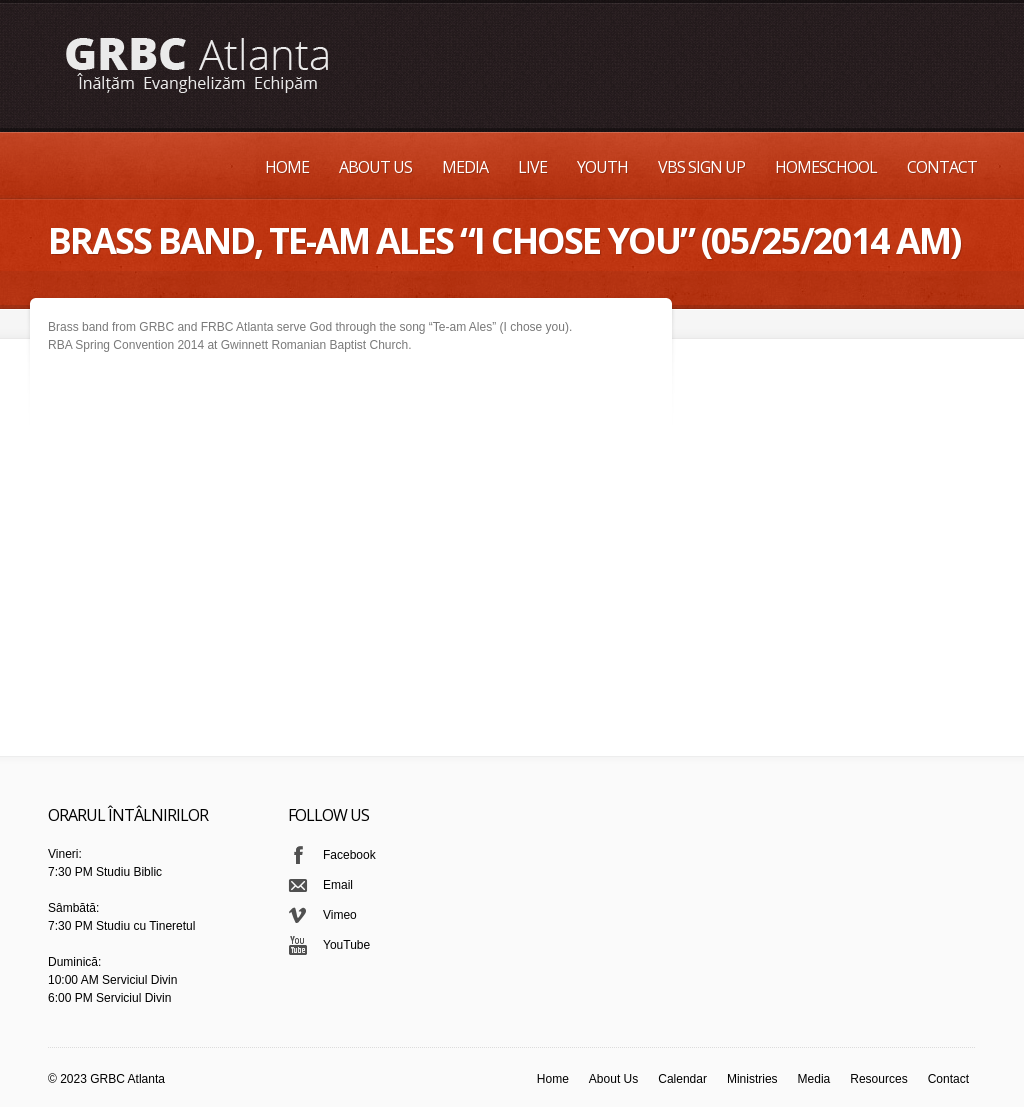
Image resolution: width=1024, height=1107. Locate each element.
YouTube (346, 945)
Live (532, 167)
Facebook (349, 855)
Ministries (752, 1079)
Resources (878, 1079)
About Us (375, 167)
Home (287, 167)
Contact (942, 167)
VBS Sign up (701, 167)
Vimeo (340, 915)
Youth (602, 167)
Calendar (682, 1079)
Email (338, 885)
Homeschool (826, 167)
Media (465, 167)
